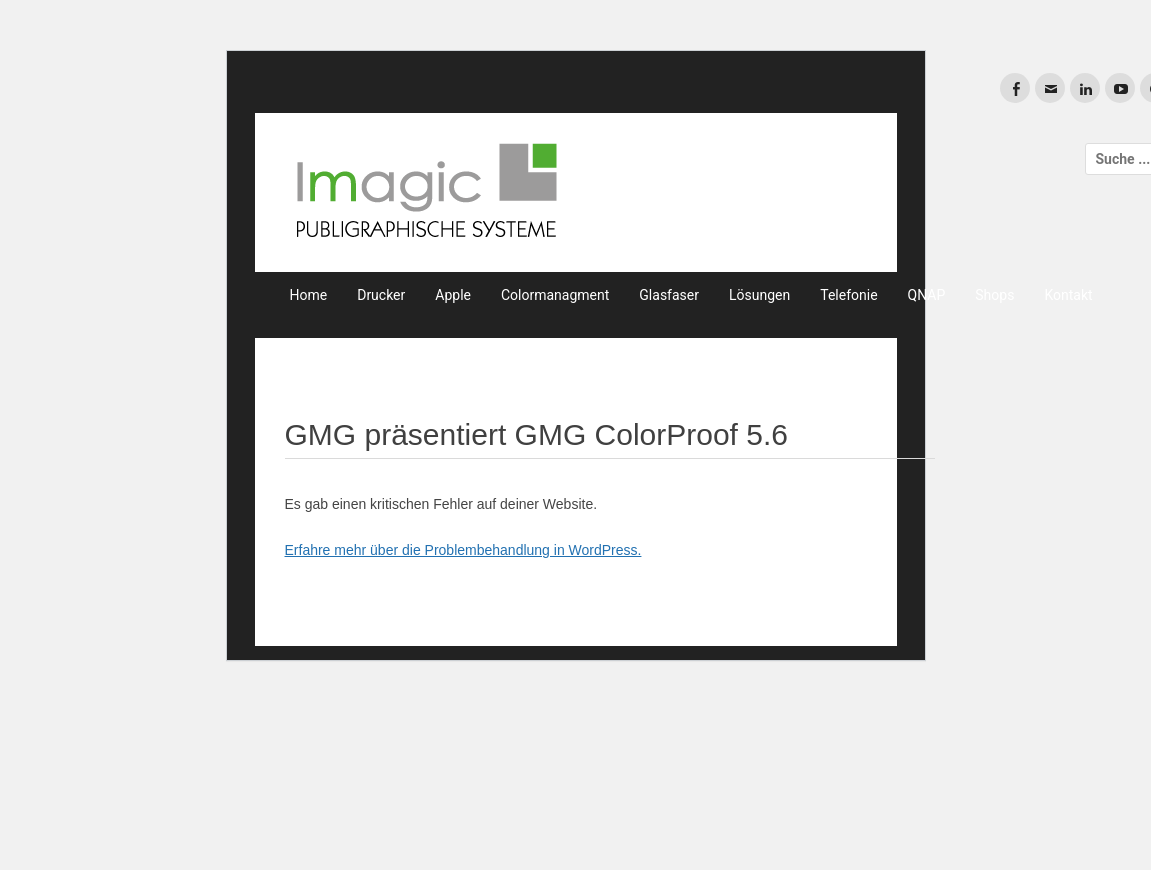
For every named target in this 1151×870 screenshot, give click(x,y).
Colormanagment (555, 295)
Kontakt (1068, 295)
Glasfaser (669, 295)
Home (309, 295)
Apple (453, 295)
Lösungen (759, 295)
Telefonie (848, 295)
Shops (994, 295)
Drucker (381, 295)
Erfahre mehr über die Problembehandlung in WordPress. (463, 550)
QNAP (927, 295)
